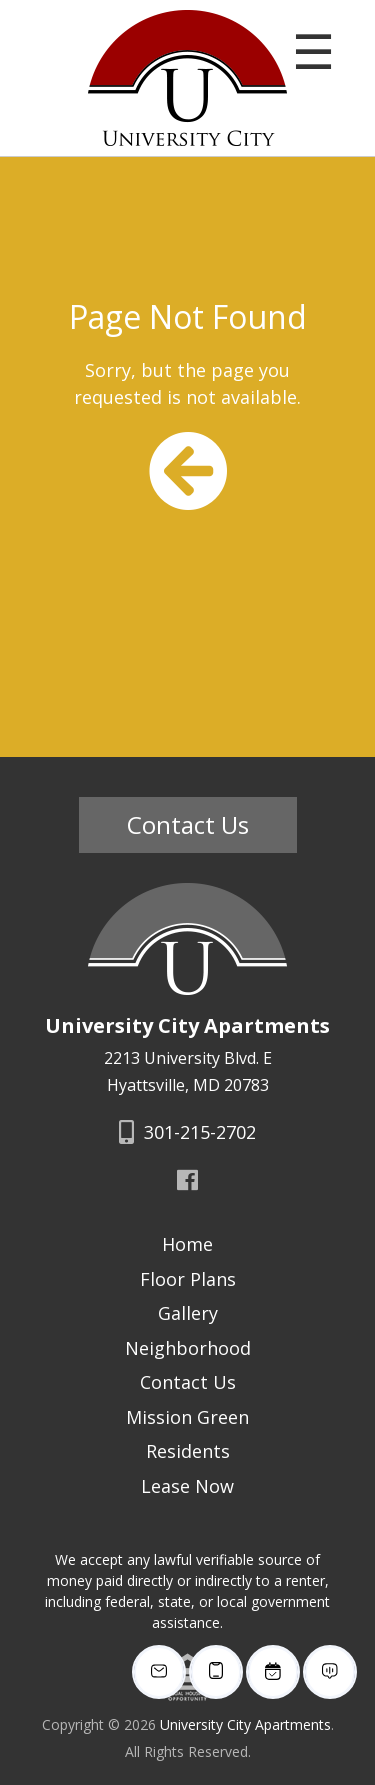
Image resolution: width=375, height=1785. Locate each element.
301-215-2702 (187, 1132)
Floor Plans (188, 1279)
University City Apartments (245, 1724)
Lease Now (187, 1486)
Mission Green (187, 1417)
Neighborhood (188, 1348)
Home (187, 1244)
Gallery (188, 1313)
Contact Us (188, 824)
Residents (188, 1451)
